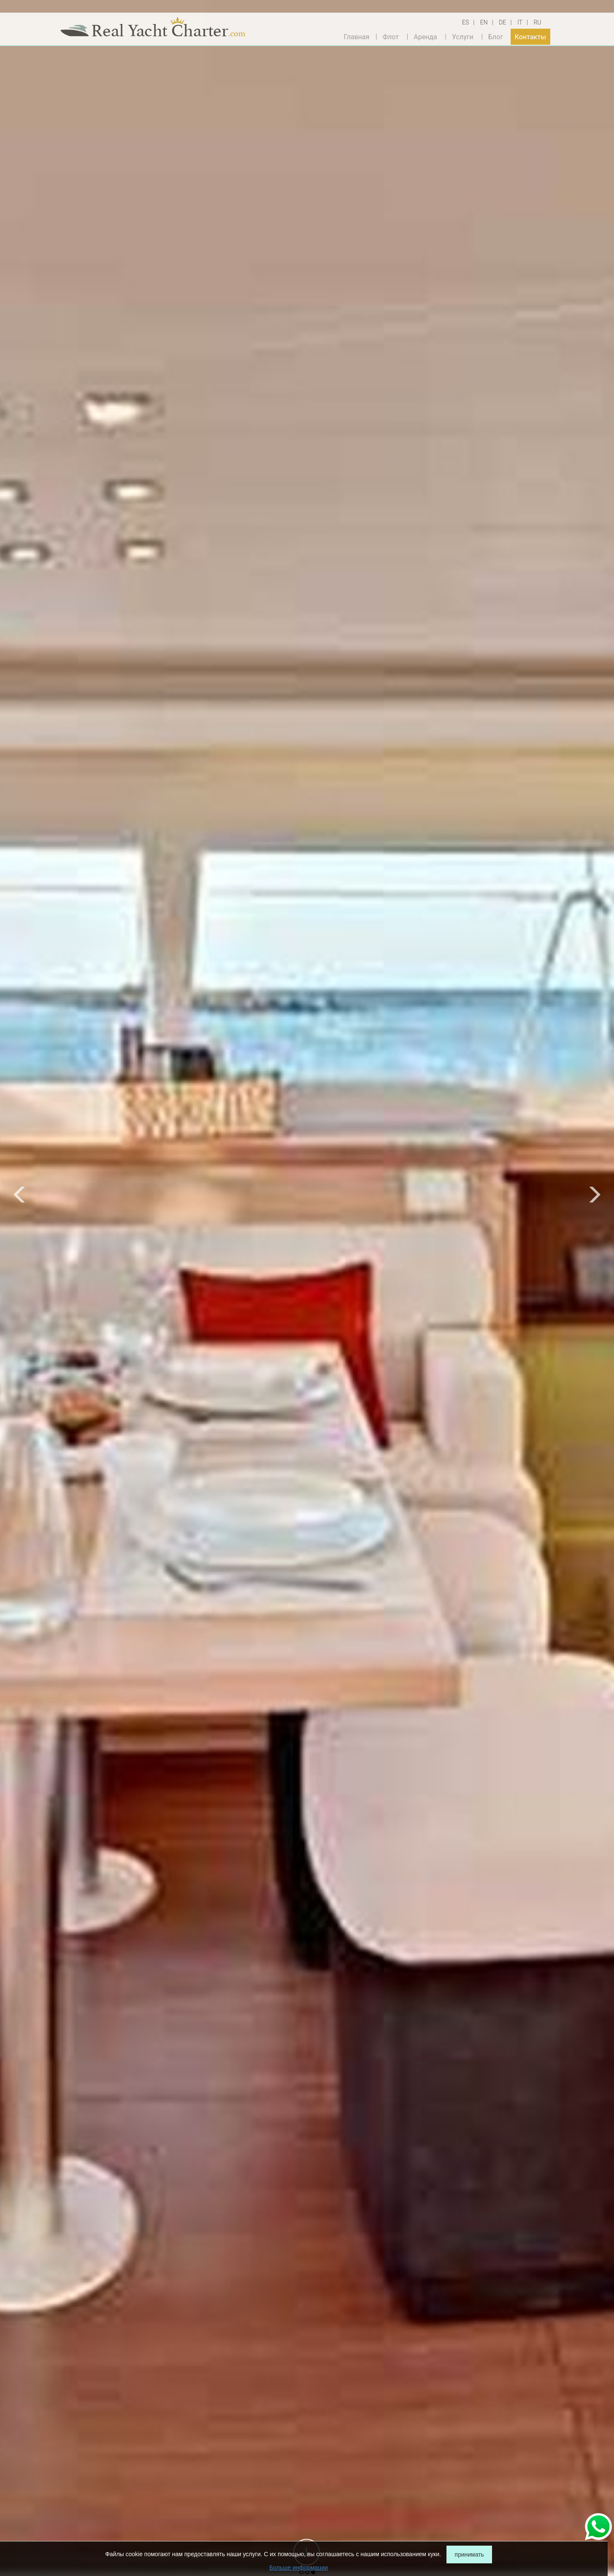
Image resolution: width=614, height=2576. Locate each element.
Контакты (530, 36)
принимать (469, 2554)
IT (519, 22)
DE (502, 22)
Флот (391, 36)
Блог (495, 36)
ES (465, 22)
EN (484, 22)
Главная (357, 36)
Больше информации (298, 2567)
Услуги (462, 36)
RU (537, 22)
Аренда (425, 36)
